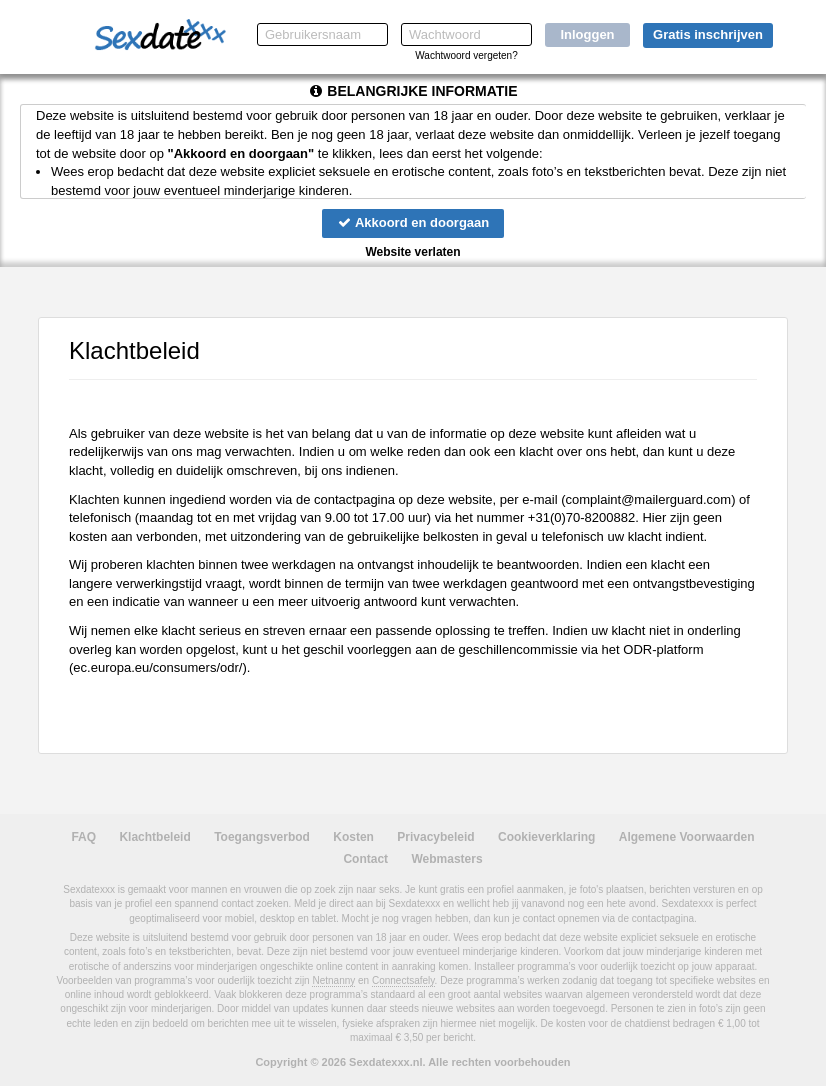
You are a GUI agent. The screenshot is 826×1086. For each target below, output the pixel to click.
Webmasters (446, 859)
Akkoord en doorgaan (413, 222)
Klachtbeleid (154, 837)
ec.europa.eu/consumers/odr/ (157, 667)
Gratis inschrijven (708, 34)
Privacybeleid (435, 837)
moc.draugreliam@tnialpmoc (649, 499)
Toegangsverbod (262, 837)
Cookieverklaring (546, 837)
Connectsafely (403, 980)
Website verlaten (412, 252)
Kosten (353, 837)
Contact (365, 859)
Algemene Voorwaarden (687, 837)
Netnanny (333, 980)
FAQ (83, 837)
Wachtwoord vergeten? (466, 55)
